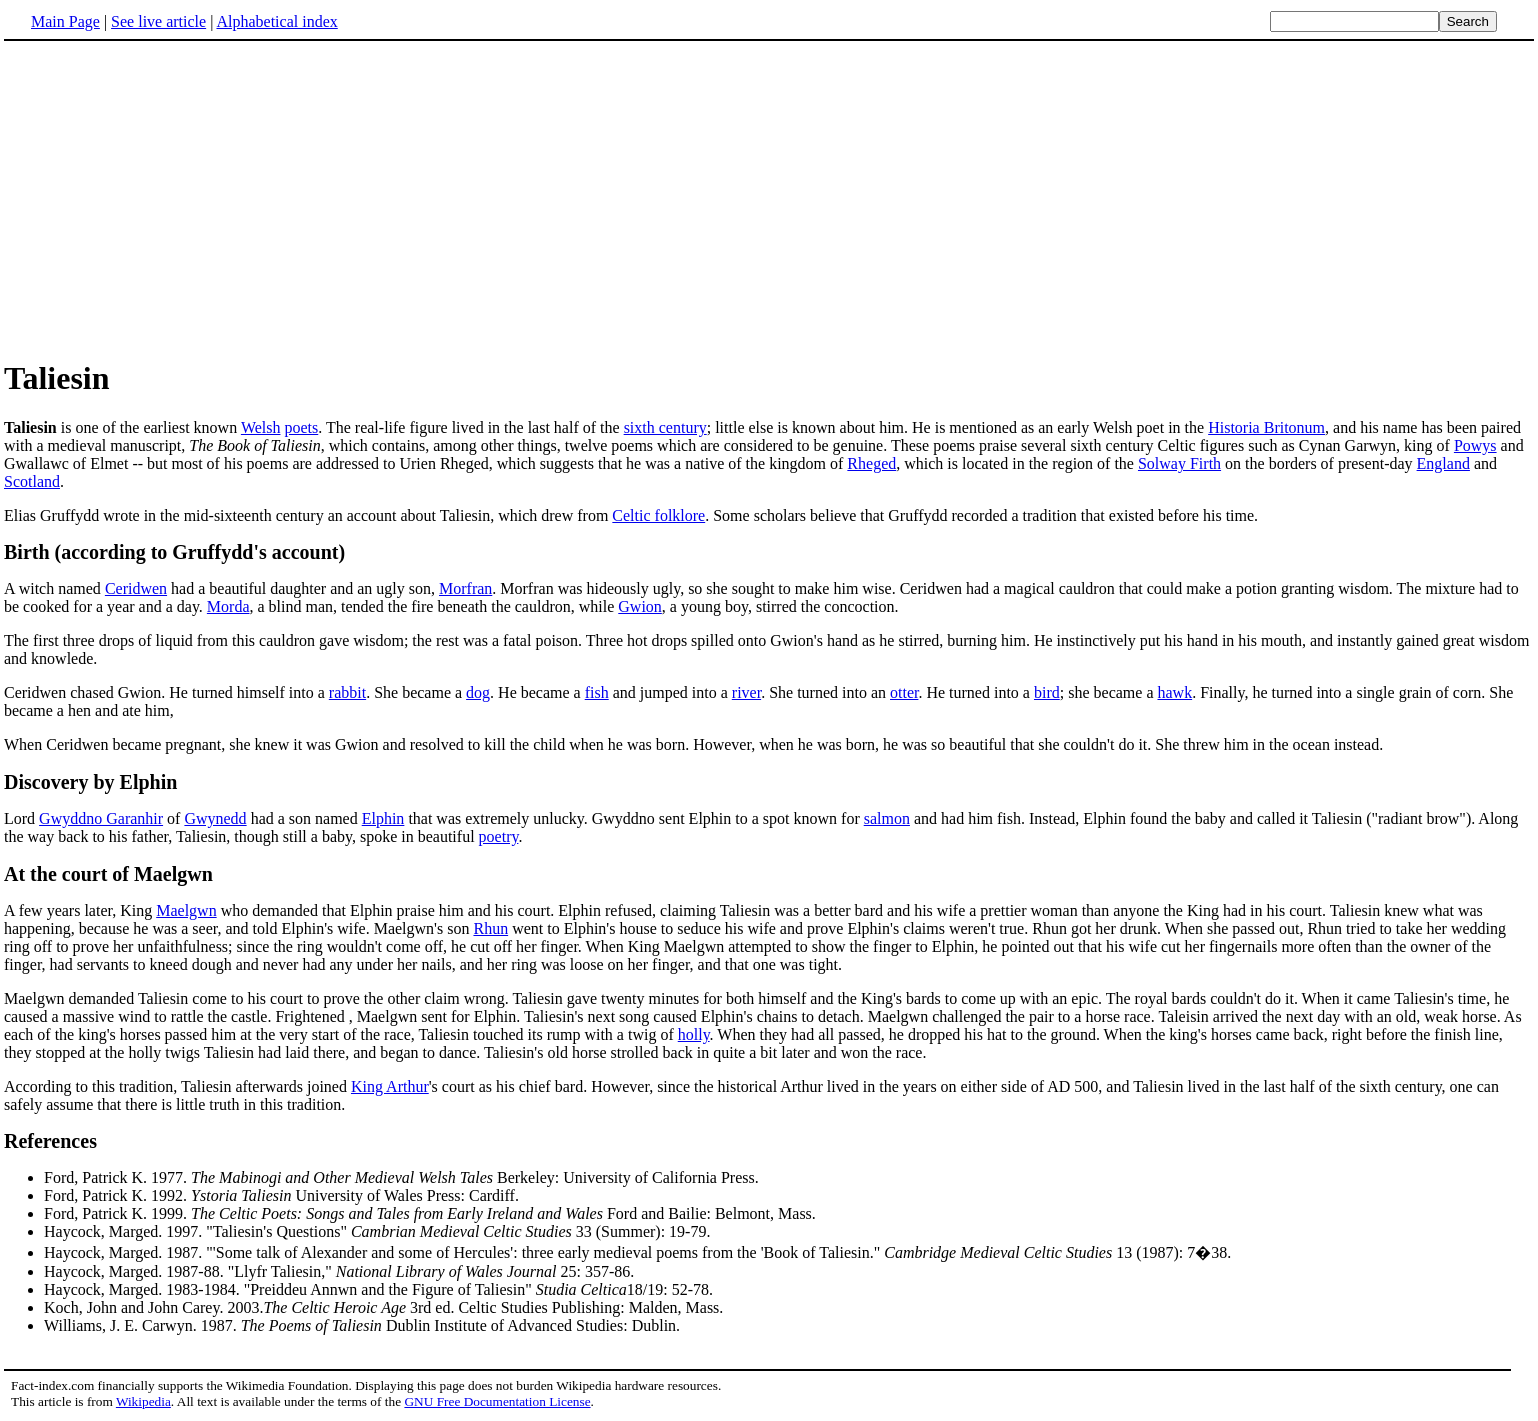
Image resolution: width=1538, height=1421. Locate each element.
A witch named (54, 588)
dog (478, 692)
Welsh (261, 427)
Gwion (640, 606)
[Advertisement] (769, 199)
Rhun (490, 928)
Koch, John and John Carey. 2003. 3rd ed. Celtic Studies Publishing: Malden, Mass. (383, 1307)
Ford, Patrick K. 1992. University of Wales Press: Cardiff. (281, 1195)
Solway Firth (1179, 463)
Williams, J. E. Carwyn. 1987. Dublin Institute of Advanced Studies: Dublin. (362, 1325)
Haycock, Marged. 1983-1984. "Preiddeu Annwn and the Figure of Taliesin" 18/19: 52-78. (378, 1289)
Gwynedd (215, 818)
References (50, 1141)
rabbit (347, 692)
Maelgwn (186, 910)
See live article (158, 21)
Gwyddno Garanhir (101, 818)
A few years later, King (80, 910)
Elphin (383, 818)
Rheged (871, 463)
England (1443, 463)
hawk (1174, 692)
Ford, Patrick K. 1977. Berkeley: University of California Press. (401, 1177)
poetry (499, 836)
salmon (887, 818)
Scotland (32, 481)
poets (301, 427)
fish (597, 692)
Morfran (465, 588)
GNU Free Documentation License (497, 1401)
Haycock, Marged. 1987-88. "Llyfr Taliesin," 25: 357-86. (339, 1271)
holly (694, 1034)
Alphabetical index (276, 21)
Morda (228, 606)
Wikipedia (143, 1401)
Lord (21, 818)
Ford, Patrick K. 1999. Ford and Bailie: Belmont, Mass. (430, 1213)
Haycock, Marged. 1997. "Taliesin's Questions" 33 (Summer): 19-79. (377, 1231)
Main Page (65, 21)
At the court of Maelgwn (108, 874)
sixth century (665, 427)
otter (904, 692)
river (746, 692)
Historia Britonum (1266, 427)
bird (1047, 692)
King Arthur (390, 1086)
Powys (1475, 445)
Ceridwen (136, 588)
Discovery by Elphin (90, 782)
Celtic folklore (658, 515)
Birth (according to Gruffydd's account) (174, 552)
